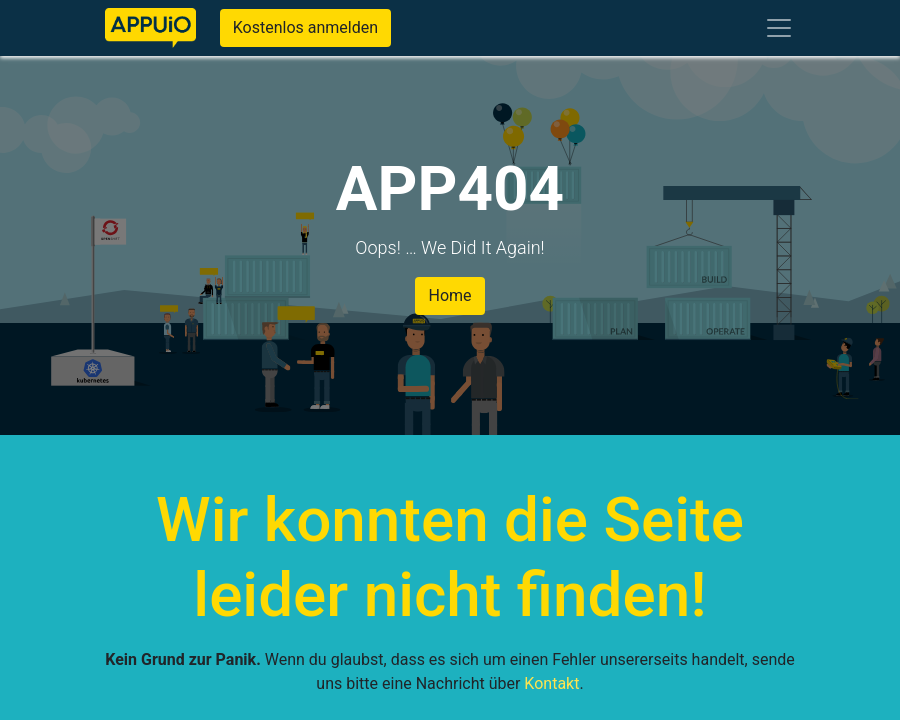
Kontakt (551, 683)
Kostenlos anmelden (305, 27)
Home (449, 295)
